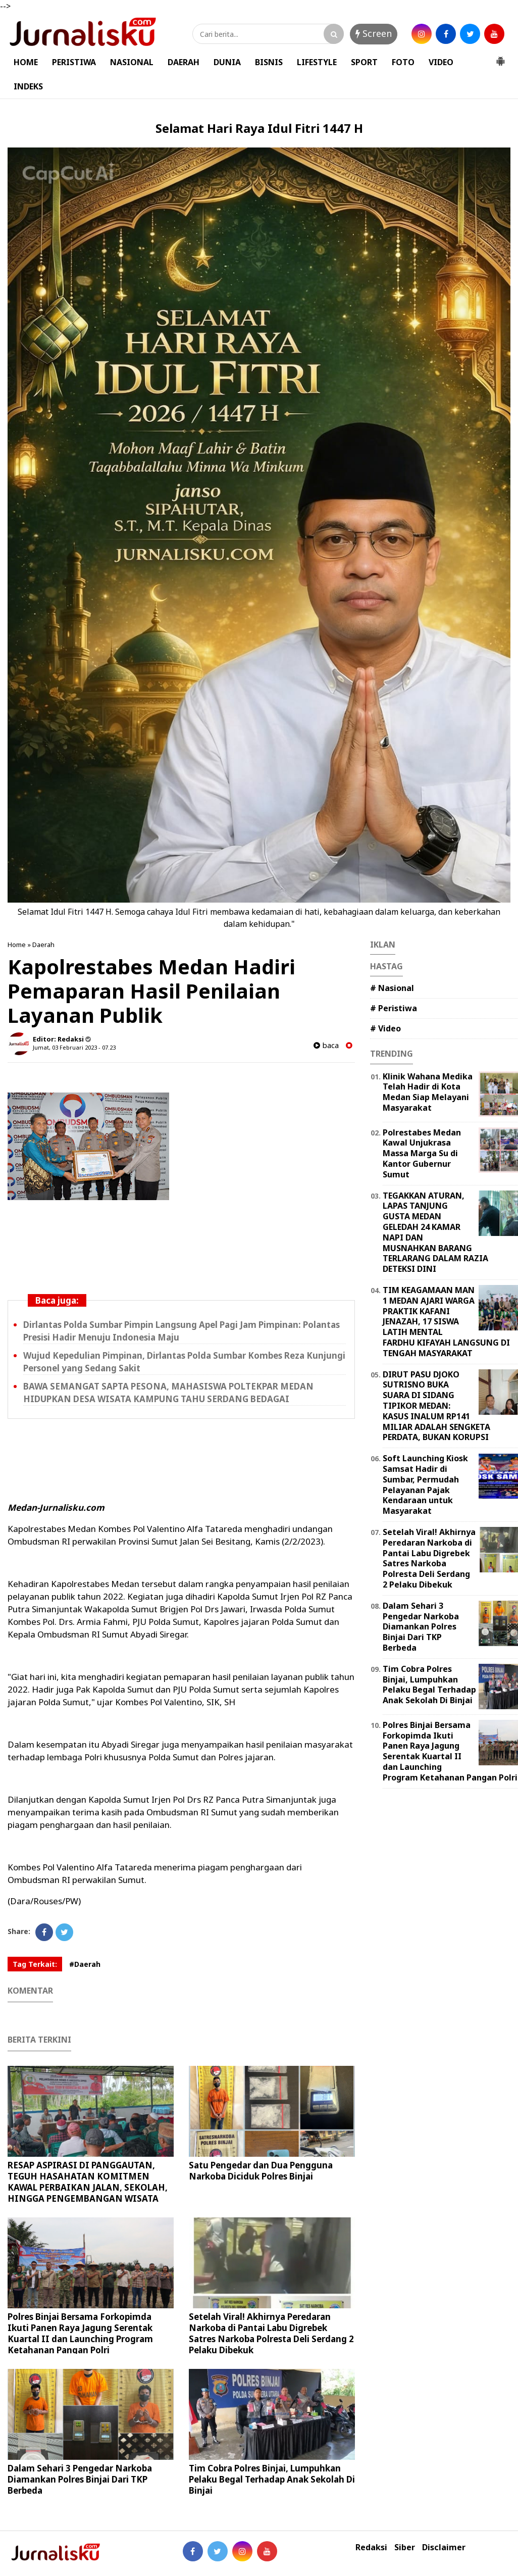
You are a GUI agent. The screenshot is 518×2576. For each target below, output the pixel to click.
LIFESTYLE (317, 62)
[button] (500, 57)
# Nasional (392, 988)
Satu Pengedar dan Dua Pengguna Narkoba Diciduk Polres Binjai (261, 2170)
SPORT (364, 62)
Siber (404, 2547)
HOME (26, 62)
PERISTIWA (74, 62)
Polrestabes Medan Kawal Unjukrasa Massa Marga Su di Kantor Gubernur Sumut (422, 1153)
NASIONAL (131, 62)
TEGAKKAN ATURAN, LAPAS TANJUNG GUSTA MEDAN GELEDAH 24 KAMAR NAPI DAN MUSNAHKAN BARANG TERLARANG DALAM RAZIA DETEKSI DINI (435, 1232)
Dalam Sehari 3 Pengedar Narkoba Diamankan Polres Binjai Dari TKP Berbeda (80, 2479)
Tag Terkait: (35, 1964)
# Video (385, 1028)
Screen (373, 33)
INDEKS (28, 86)
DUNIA (227, 62)
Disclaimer (443, 2547)
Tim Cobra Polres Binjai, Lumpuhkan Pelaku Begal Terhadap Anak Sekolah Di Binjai (272, 2479)
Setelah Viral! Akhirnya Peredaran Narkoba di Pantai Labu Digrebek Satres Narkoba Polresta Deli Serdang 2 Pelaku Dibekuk (271, 2333)
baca (326, 1045)
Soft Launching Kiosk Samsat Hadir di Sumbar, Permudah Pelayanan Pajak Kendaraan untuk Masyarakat (425, 1484)
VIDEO (441, 62)
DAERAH (183, 62)
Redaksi (371, 2547)
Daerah (43, 944)
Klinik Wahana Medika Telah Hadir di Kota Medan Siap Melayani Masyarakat (428, 1092)
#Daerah (84, 1964)
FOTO (403, 62)
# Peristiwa (393, 1008)
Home (17, 944)
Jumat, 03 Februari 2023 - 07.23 (74, 1047)
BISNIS (269, 62)
